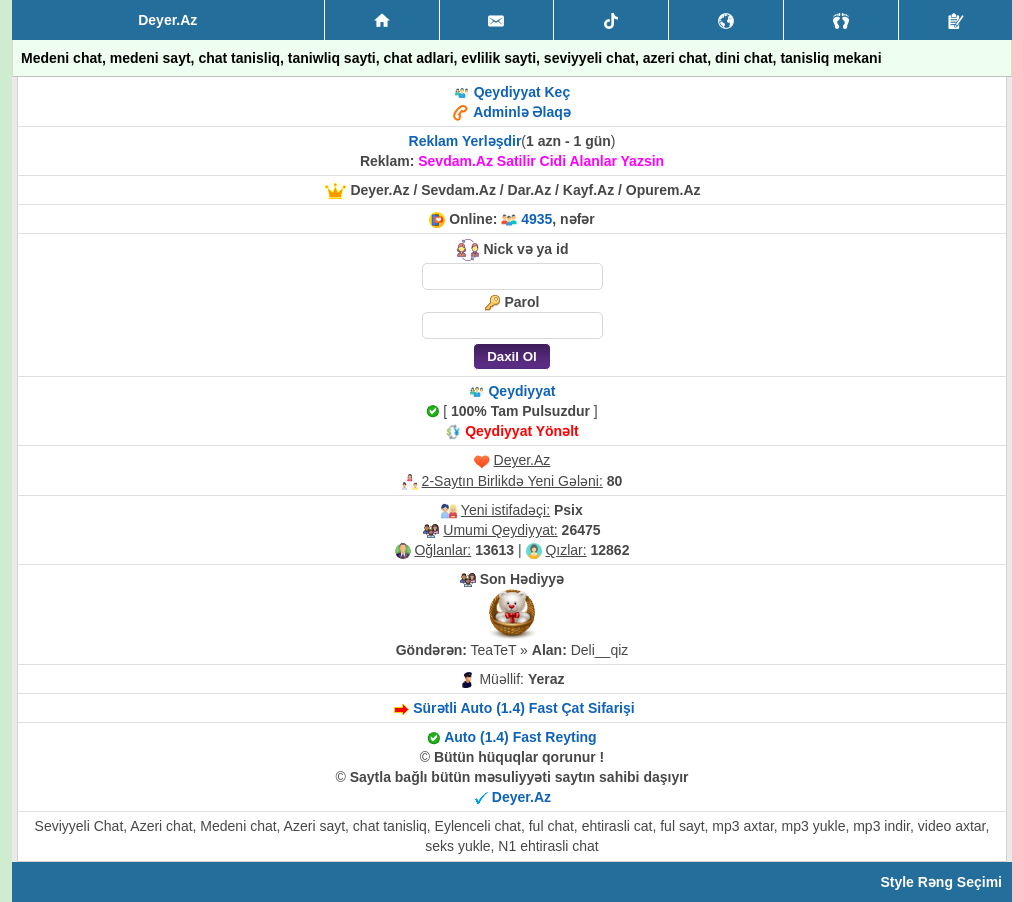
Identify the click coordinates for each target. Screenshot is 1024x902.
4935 (536, 219)
